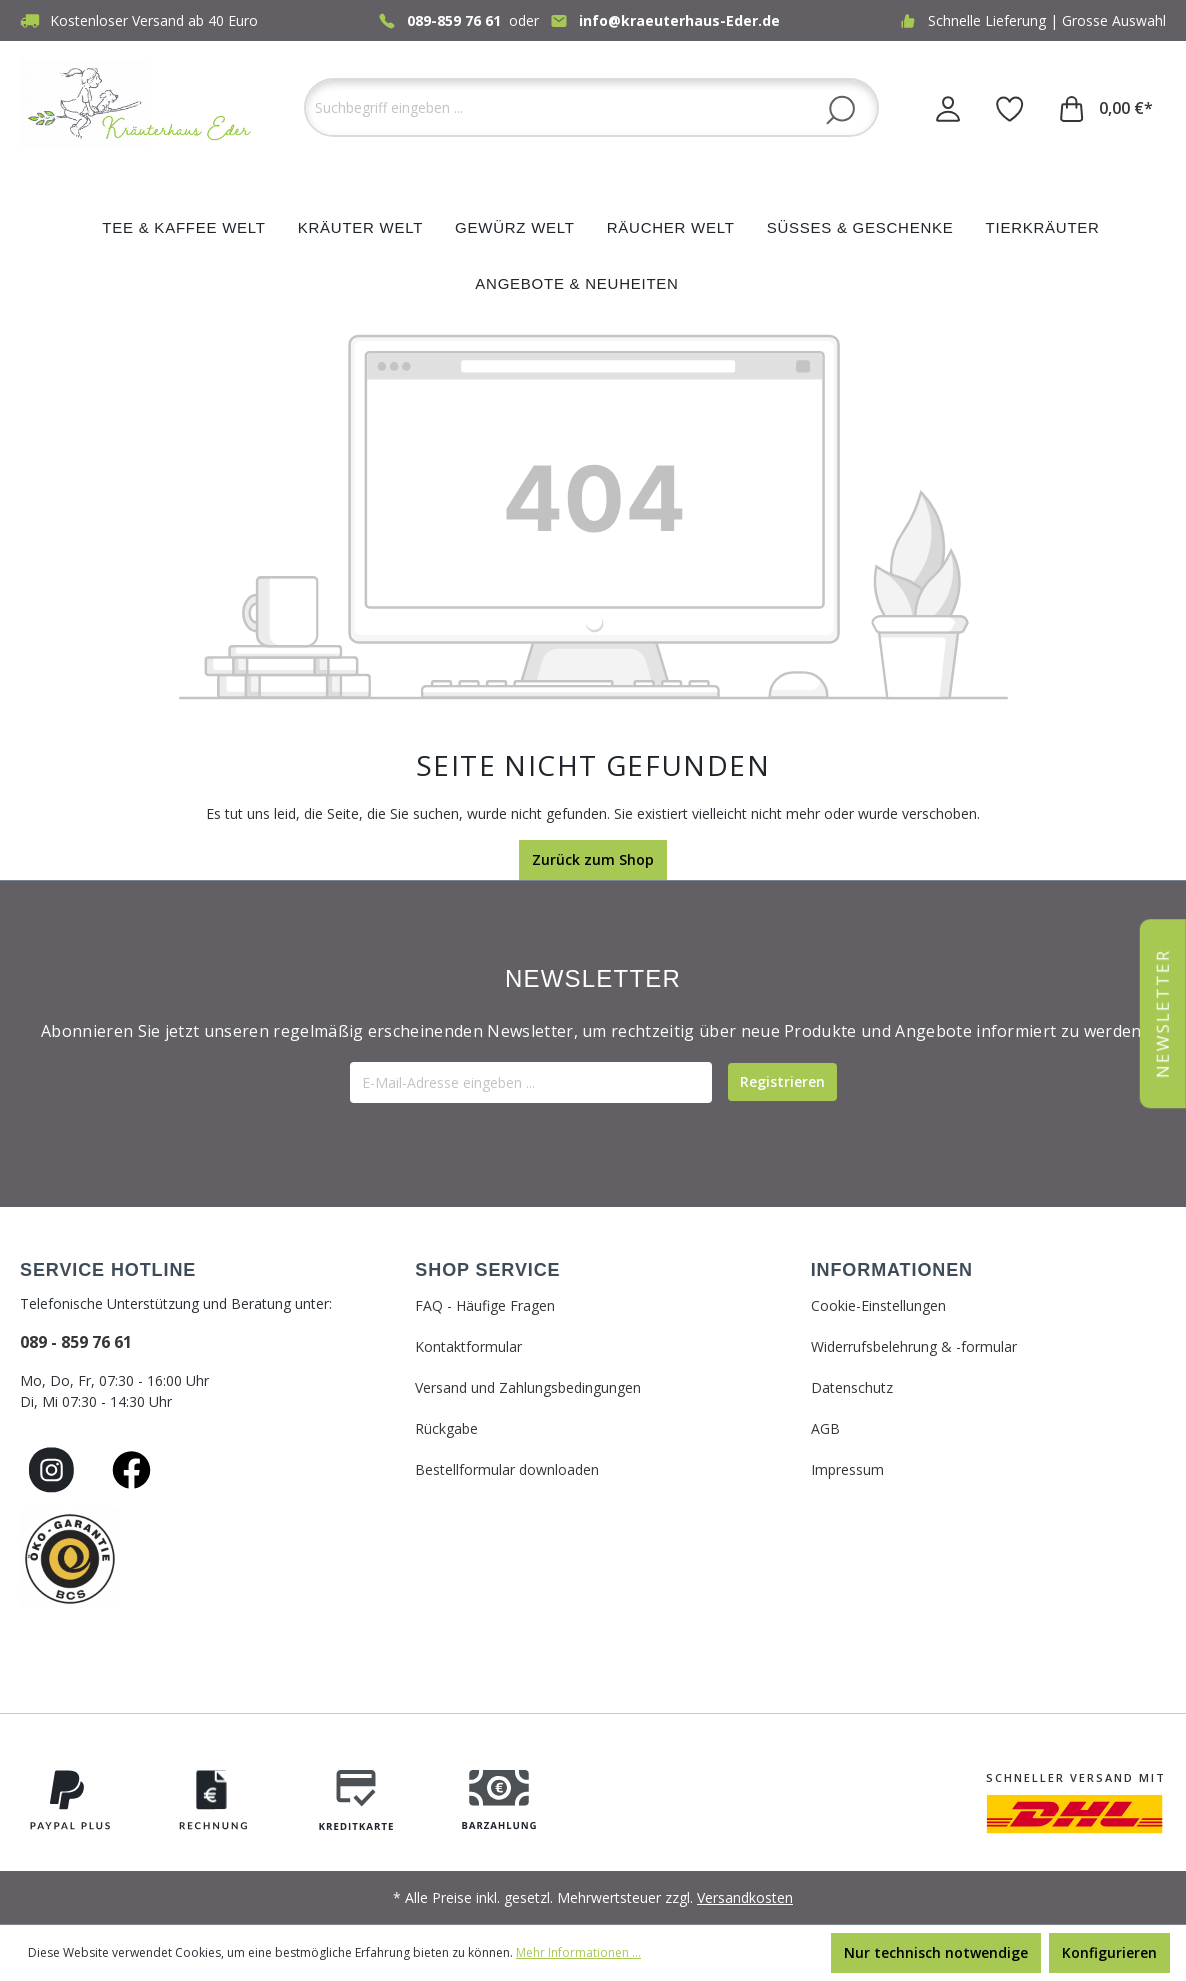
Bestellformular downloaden (507, 1469)
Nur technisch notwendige (936, 1952)
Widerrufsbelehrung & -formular (914, 1346)
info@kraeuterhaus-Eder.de (679, 20)
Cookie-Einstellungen (878, 1305)
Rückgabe (446, 1428)
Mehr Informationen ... (578, 1952)
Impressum (847, 1469)
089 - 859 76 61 (76, 1342)
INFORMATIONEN (892, 1270)
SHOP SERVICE (487, 1270)
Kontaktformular (468, 1346)
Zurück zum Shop (593, 859)
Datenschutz (852, 1387)
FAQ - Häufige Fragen (485, 1305)
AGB (825, 1428)
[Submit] (782, 1082)
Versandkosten (745, 1897)
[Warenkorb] (1106, 108)
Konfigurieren (1109, 1952)
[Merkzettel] (1010, 108)
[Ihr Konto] (948, 108)
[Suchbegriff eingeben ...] (591, 107)
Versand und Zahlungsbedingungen (528, 1387)
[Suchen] (840, 109)
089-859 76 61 (454, 20)
